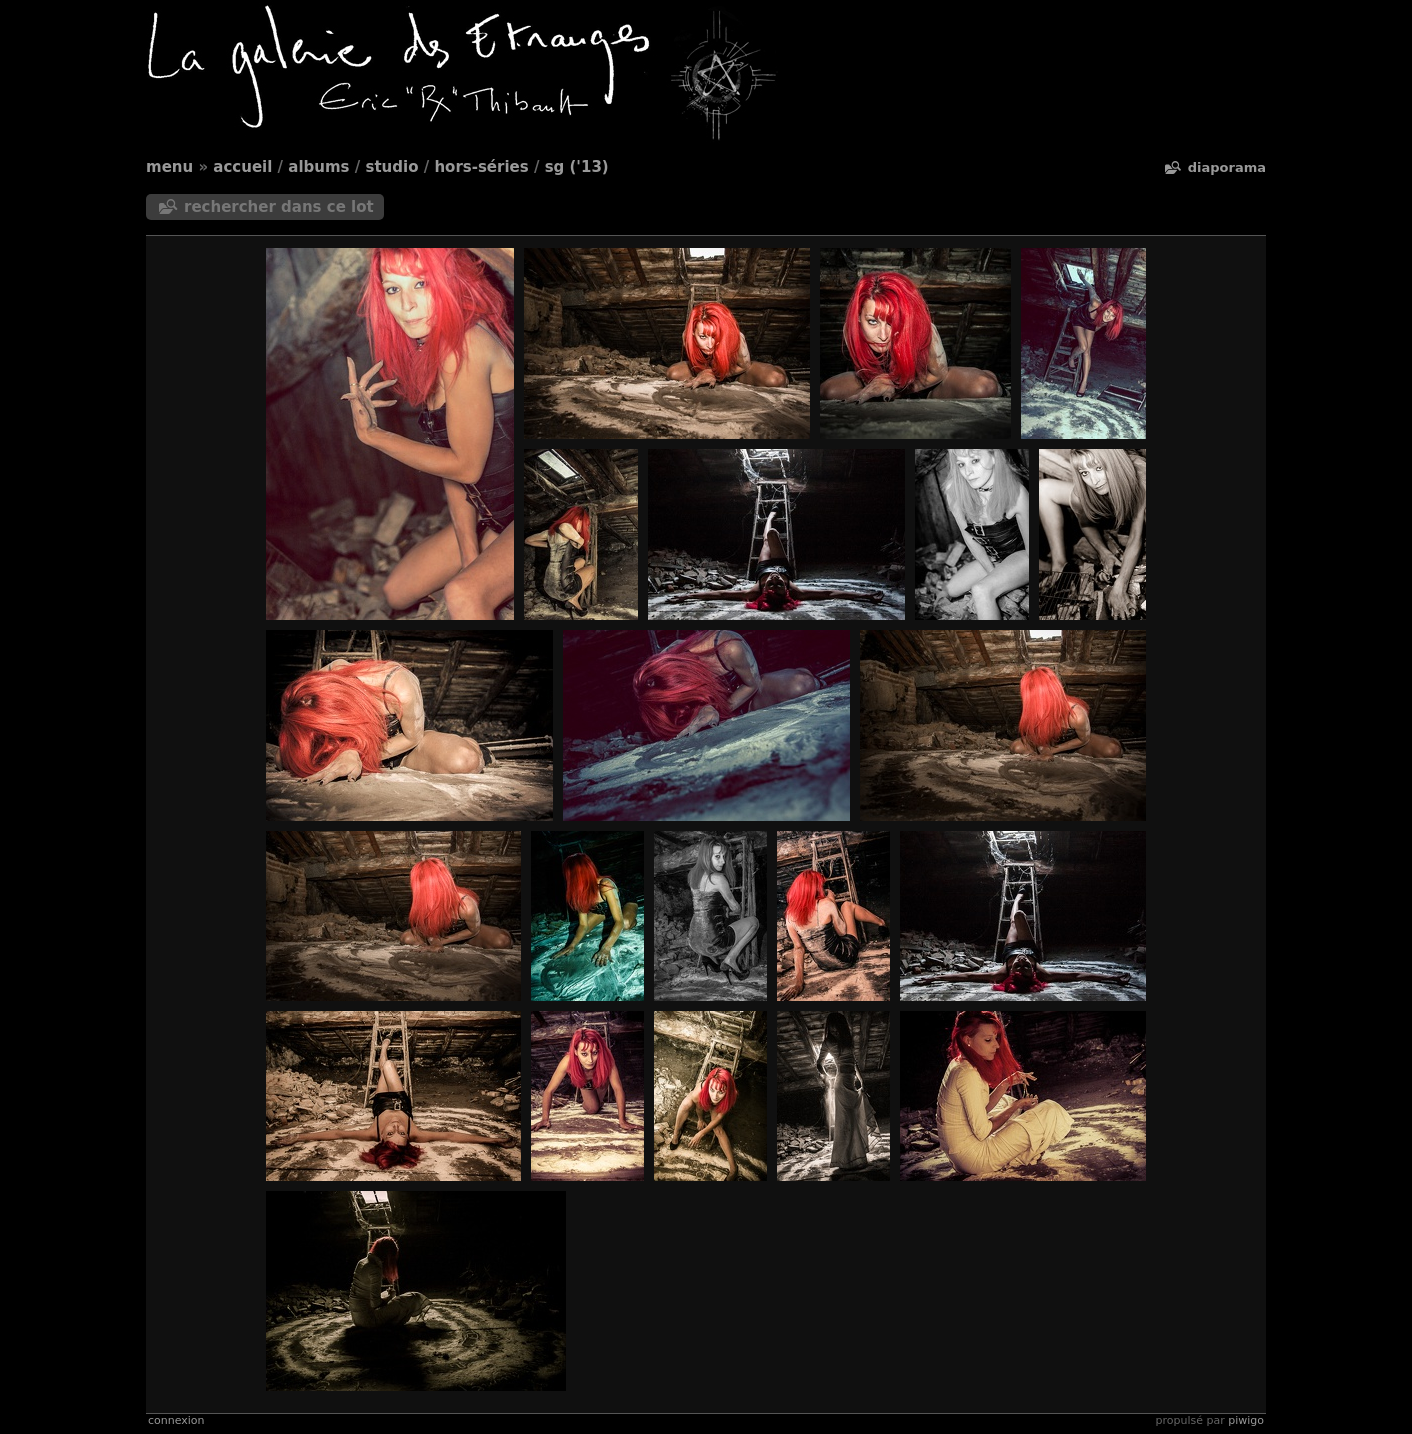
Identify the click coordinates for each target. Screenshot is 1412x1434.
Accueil (242, 167)
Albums (318, 167)
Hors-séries (481, 167)
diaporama (1227, 167)
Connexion (176, 1420)
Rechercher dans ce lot (279, 207)
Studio (392, 167)
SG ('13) (577, 167)
